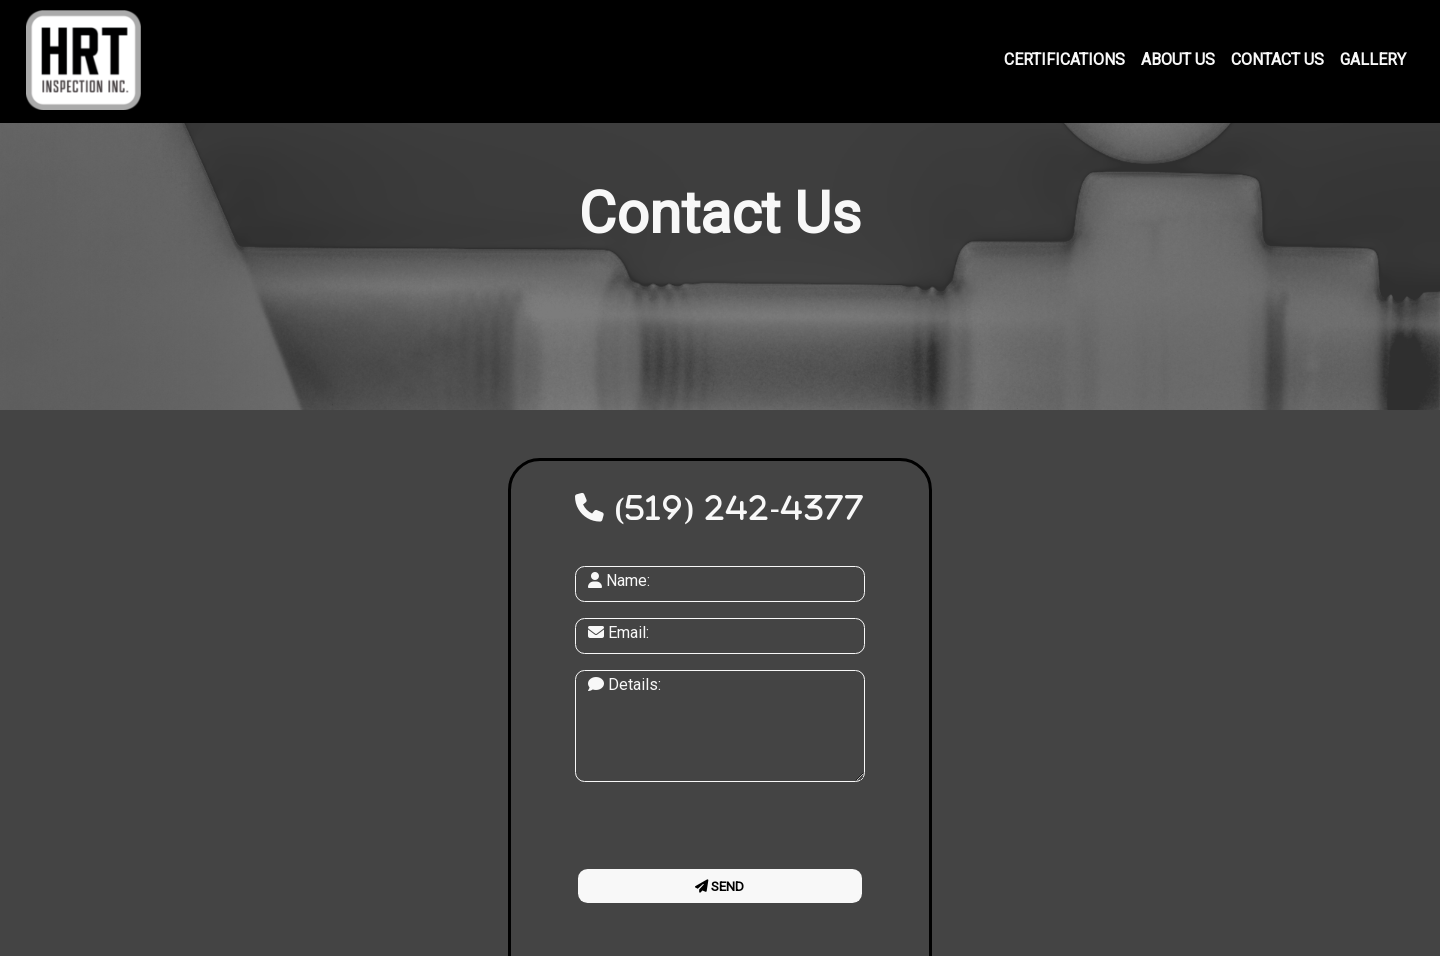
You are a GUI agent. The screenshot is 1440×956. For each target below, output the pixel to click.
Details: (624, 684)
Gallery (1373, 59)
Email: (618, 632)
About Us (1178, 59)
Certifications (1064, 59)
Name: (619, 580)
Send (719, 886)
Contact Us (1277, 59)
